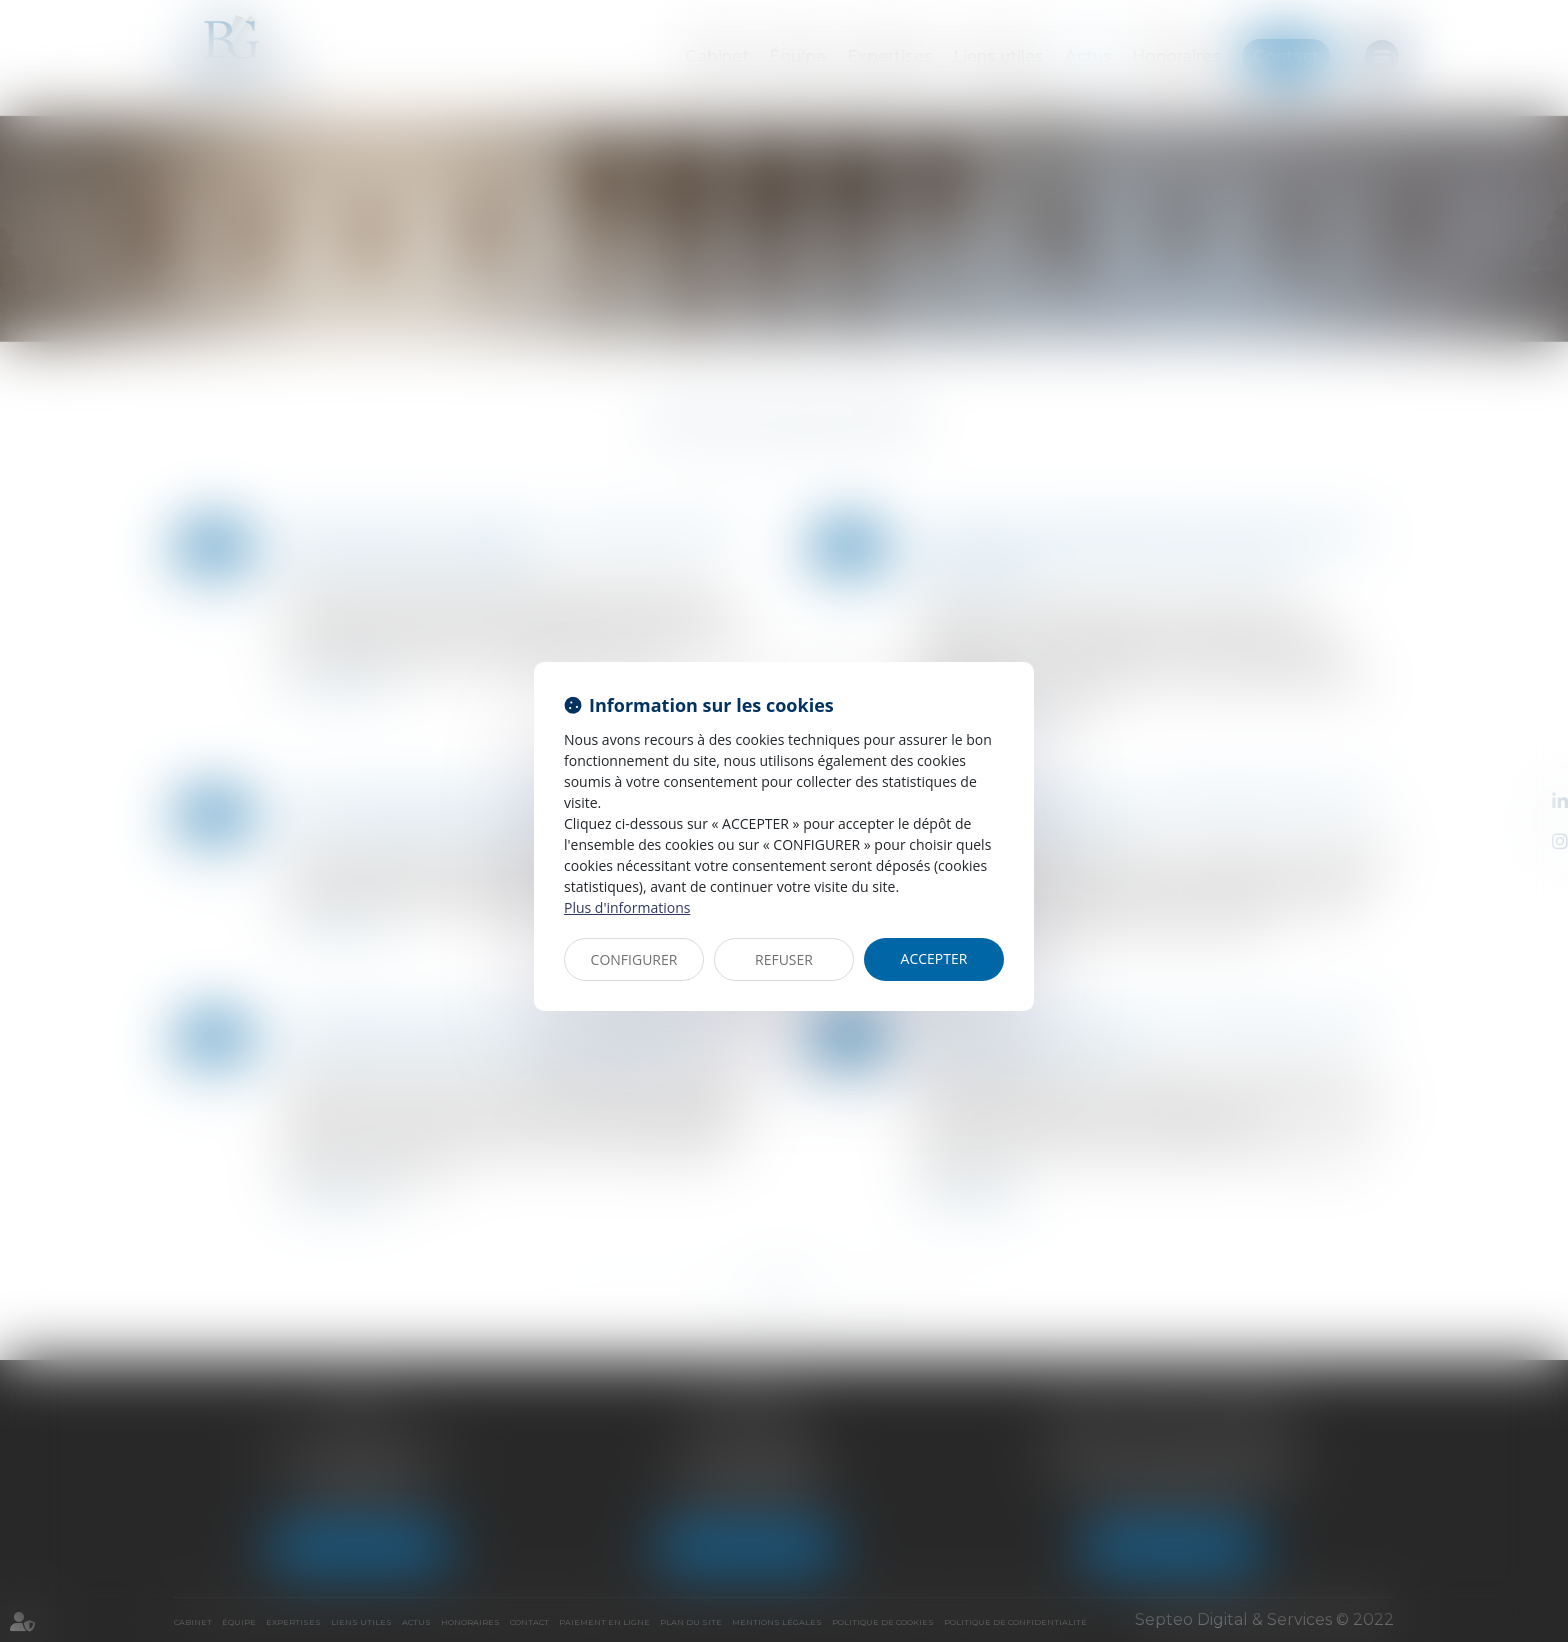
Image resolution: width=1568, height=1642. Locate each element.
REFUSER (784, 959)
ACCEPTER (934, 958)
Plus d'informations (627, 907)
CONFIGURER (634, 959)
